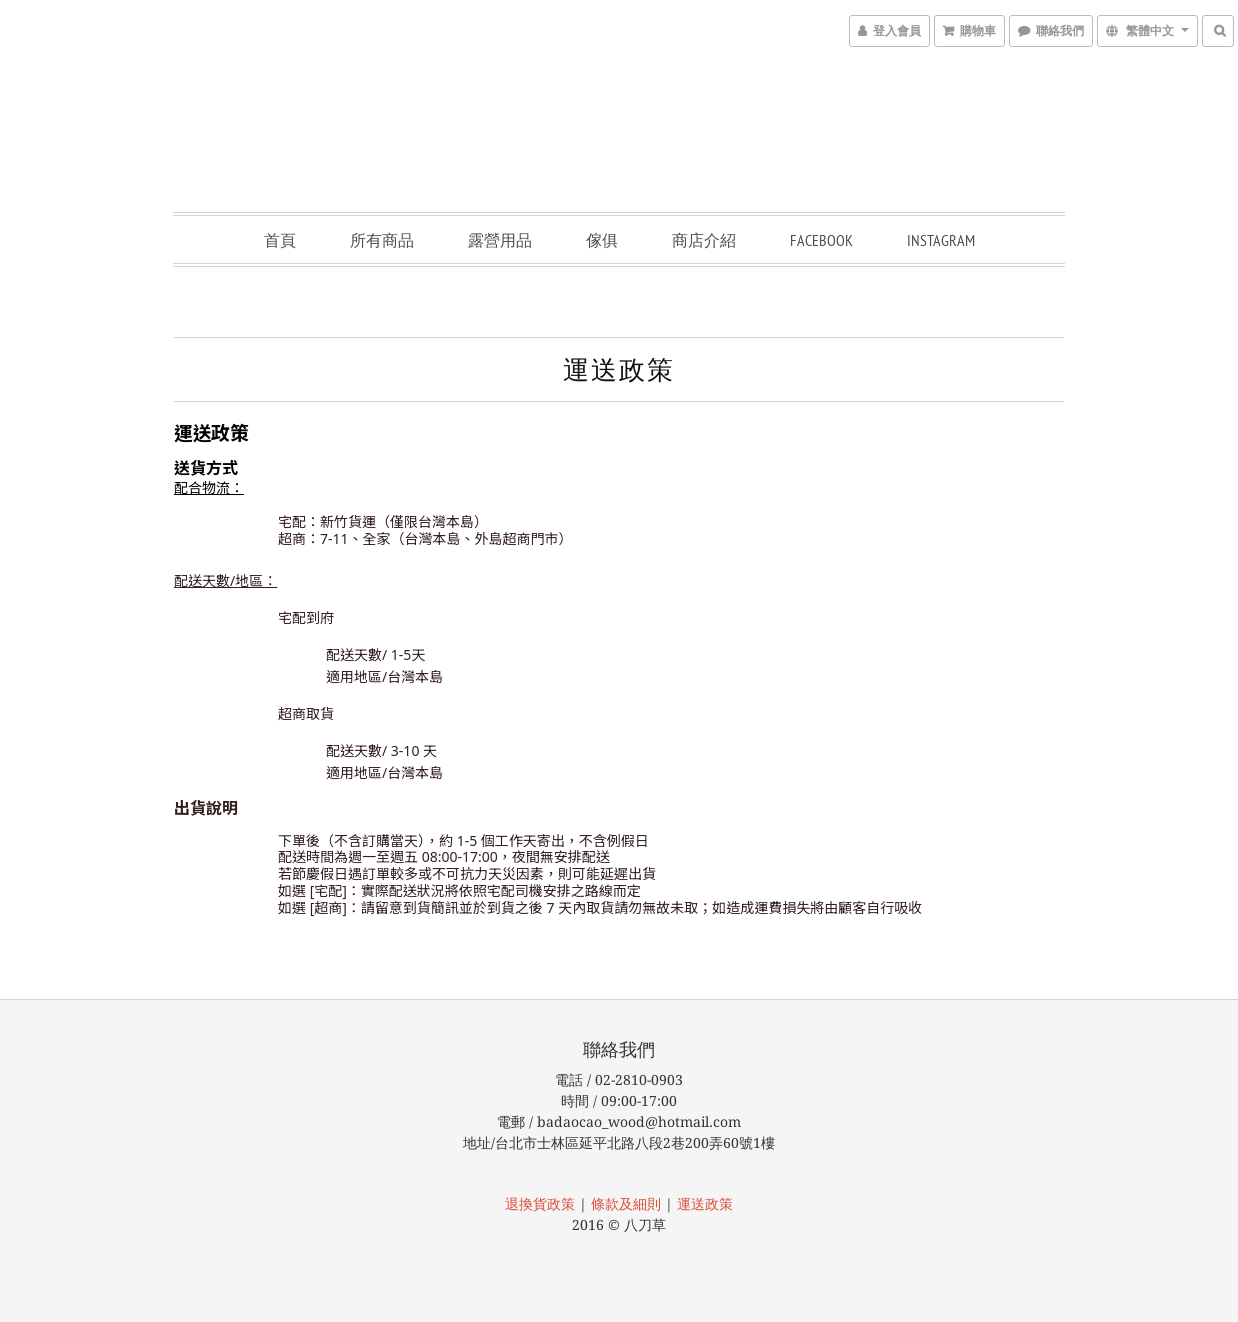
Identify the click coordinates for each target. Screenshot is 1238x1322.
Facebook (821, 240)
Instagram (941, 240)
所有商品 (382, 240)
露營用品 (500, 240)
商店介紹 (704, 240)
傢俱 (602, 240)
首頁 (280, 240)
